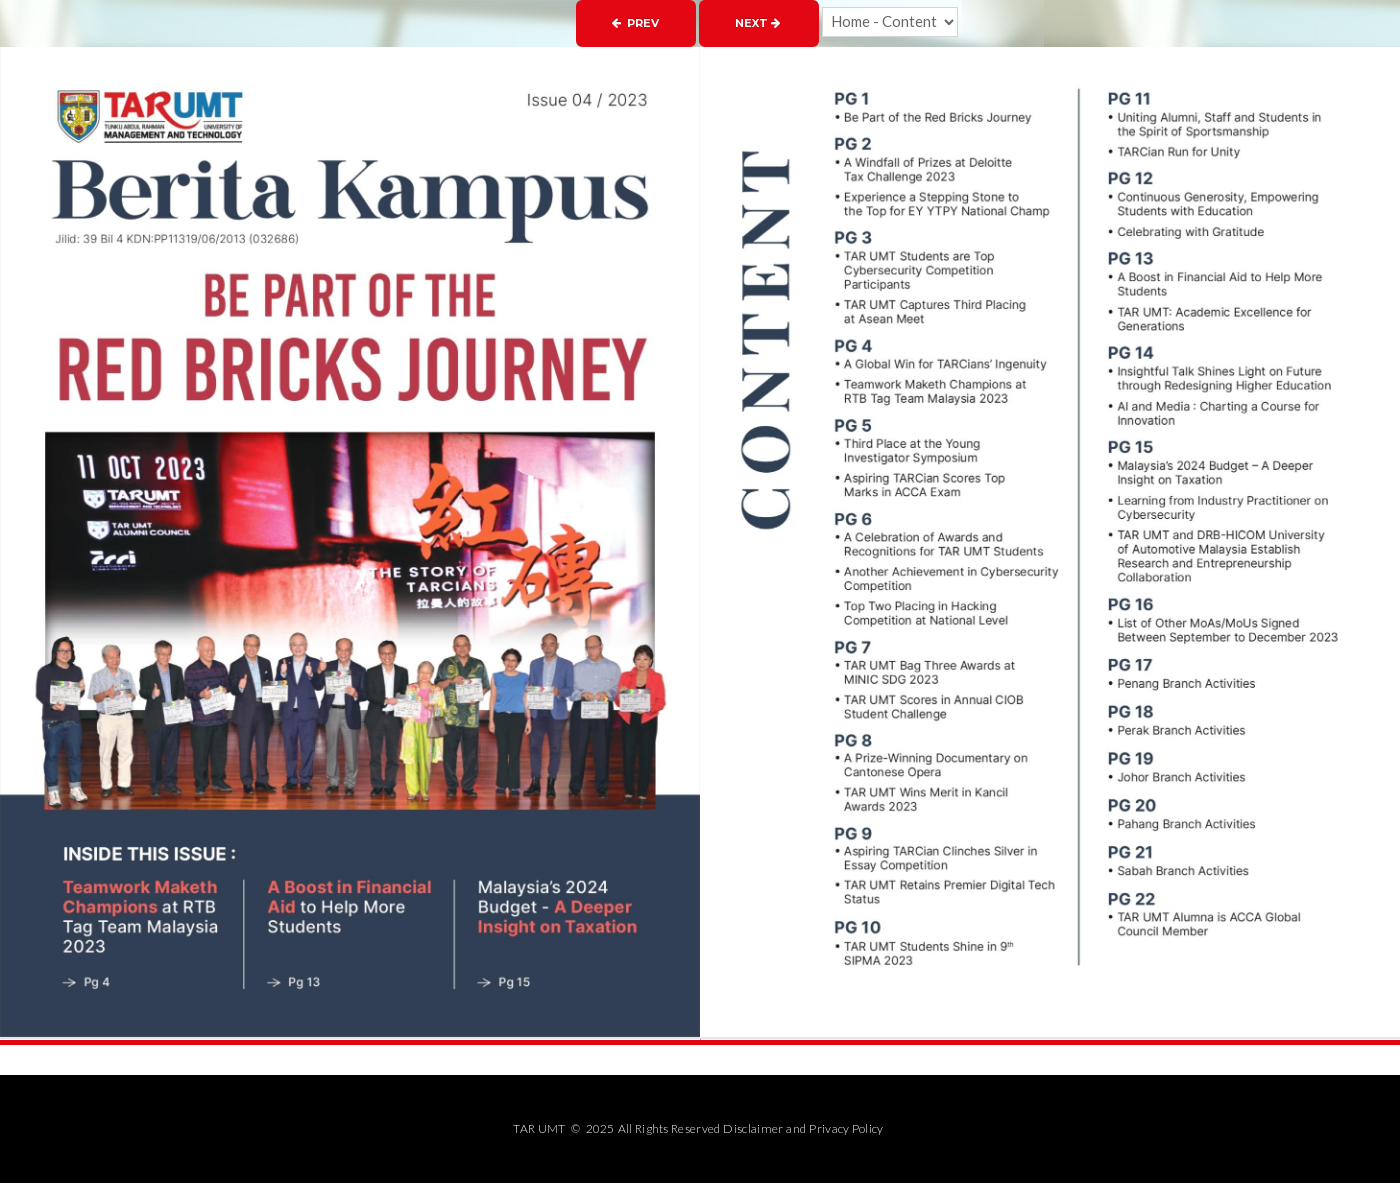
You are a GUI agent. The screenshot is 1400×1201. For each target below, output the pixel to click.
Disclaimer (753, 1128)
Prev (635, 23)
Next (757, 23)
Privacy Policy (846, 1128)
